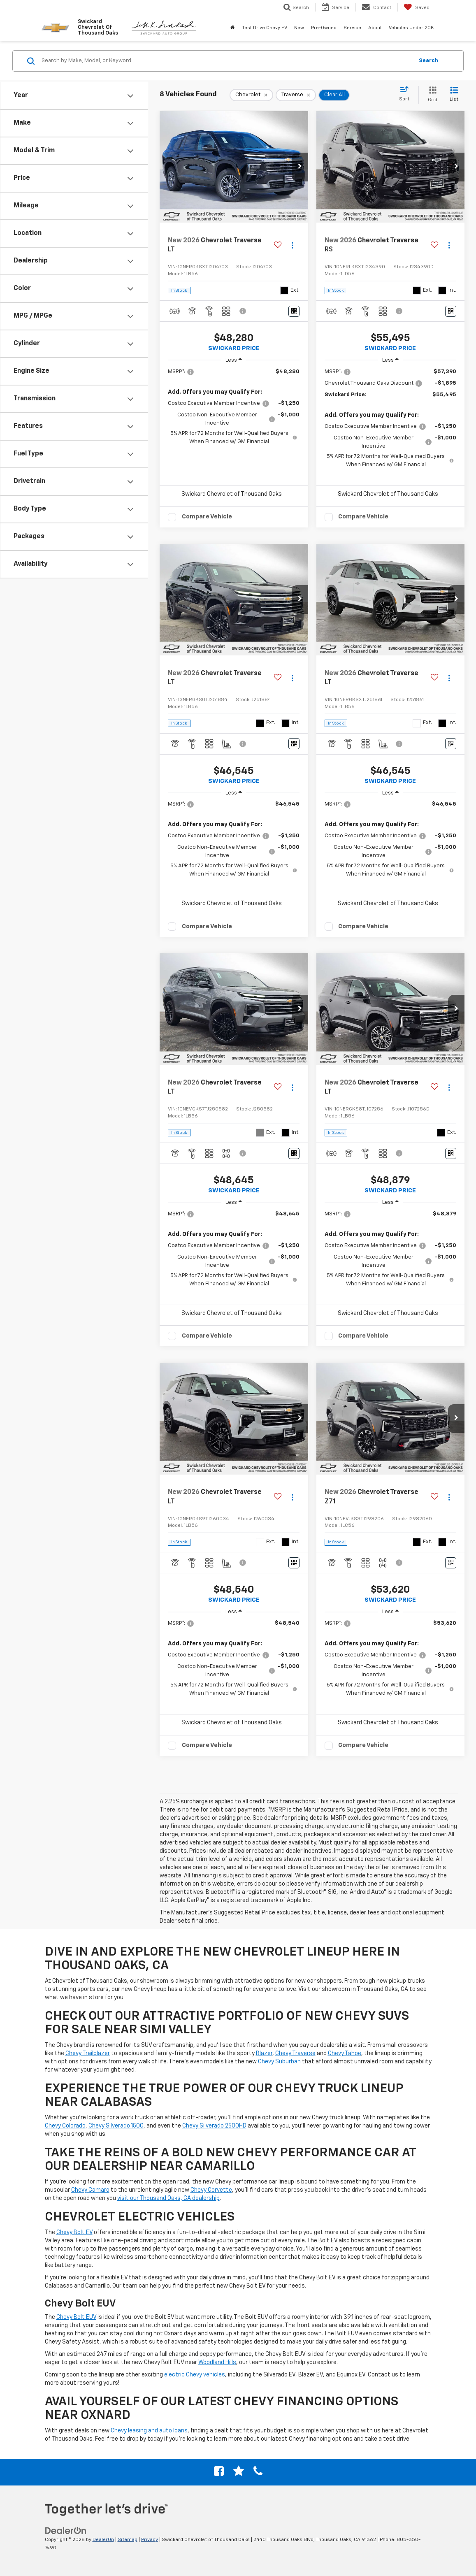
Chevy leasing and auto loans (149, 2431)
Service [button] (352, 28)
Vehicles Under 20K (411, 28)
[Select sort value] (406, 94)
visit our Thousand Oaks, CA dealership (168, 2198)
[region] (234, 407)
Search (428, 60)
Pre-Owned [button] (324, 28)
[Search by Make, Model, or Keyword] (226, 61)
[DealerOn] (66, 2530)
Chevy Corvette (211, 2190)
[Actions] (292, 245)
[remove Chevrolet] (251, 95)
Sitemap (127, 2539)
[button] (300, 167)
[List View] (453, 95)
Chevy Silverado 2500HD (214, 2126)
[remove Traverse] (296, 95)
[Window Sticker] (294, 311)
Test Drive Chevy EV (264, 28)
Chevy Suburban (279, 2062)
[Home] (233, 28)
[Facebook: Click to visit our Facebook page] (219, 2473)
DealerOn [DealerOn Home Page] (103, 2539)
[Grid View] (430, 95)
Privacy (149, 2539)
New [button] (299, 28)
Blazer (264, 2053)
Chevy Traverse (295, 2053)
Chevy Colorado (65, 2126)
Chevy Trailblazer (87, 2053)
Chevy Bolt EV (74, 2232)
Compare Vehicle (207, 516)
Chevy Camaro (90, 2190)
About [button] (375, 28)
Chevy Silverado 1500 (116, 2126)
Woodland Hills (217, 2362)
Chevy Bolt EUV (76, 2317)
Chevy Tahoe (344, 2053)
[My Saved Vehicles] (416, 7)
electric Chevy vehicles (194, 2375)
